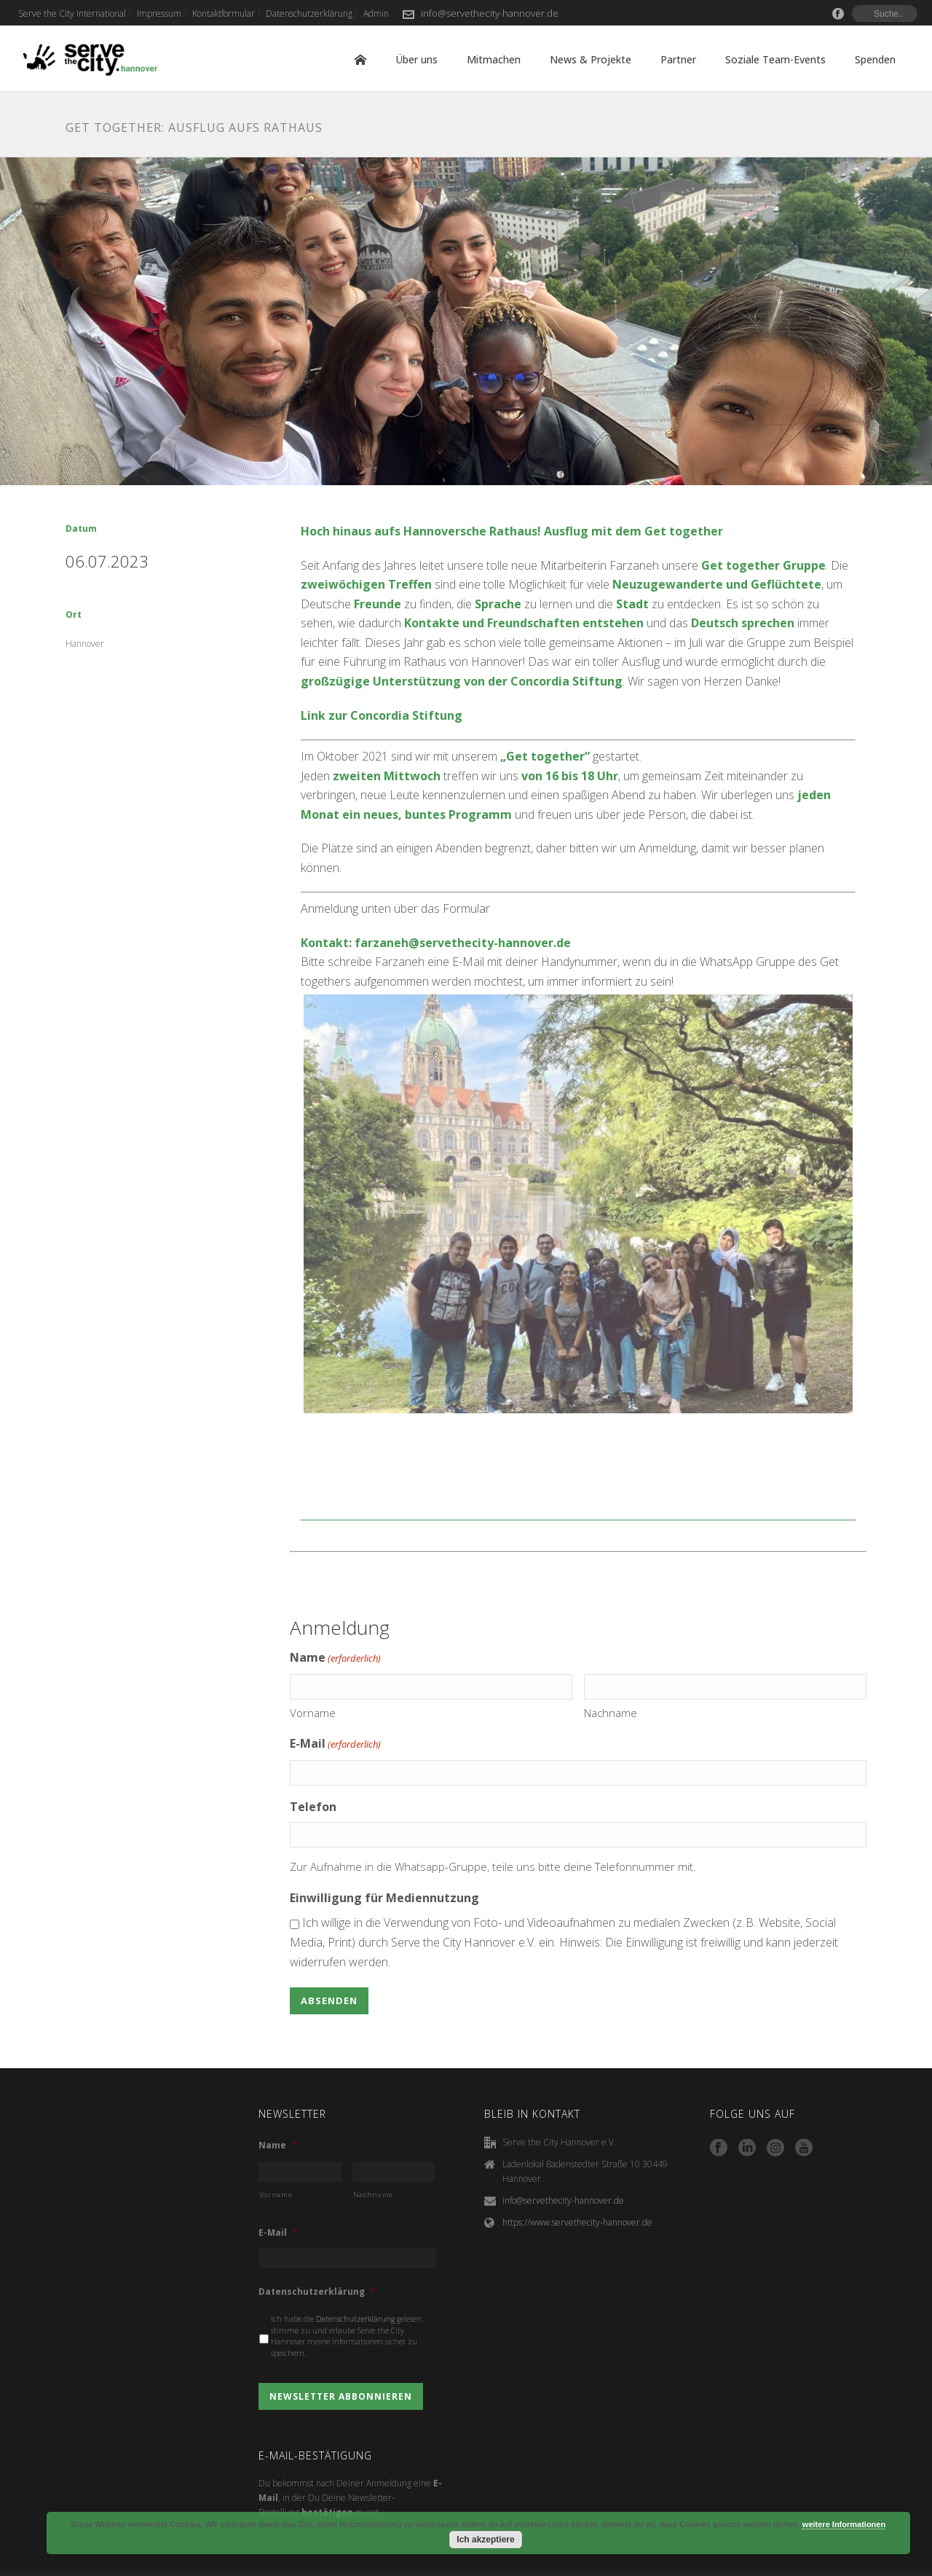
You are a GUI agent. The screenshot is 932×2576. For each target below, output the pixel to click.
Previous (281, 1203)
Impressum (659, 2561)
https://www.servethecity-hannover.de (577, 2189)
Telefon (313, 1773)
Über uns (416, 59)
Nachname (610, 1679)
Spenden (875, 59)
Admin (896, 2561)
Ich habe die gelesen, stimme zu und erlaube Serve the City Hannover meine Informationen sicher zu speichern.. (347, 2302)
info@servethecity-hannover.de (489, 13)
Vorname (313, 1679)
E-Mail (335, 1711)
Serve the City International (566, 2561)
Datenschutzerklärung (317, 2258)
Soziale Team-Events (775, 59)
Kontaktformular (730, 2561)
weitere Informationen (843, 2524)
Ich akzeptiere (485, 2539)
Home (360, 60)
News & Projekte (590, 59)
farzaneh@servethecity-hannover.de (463, 943)
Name (277, 2112)
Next (874, 1203)
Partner (678, 59)
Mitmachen (494, 59)
